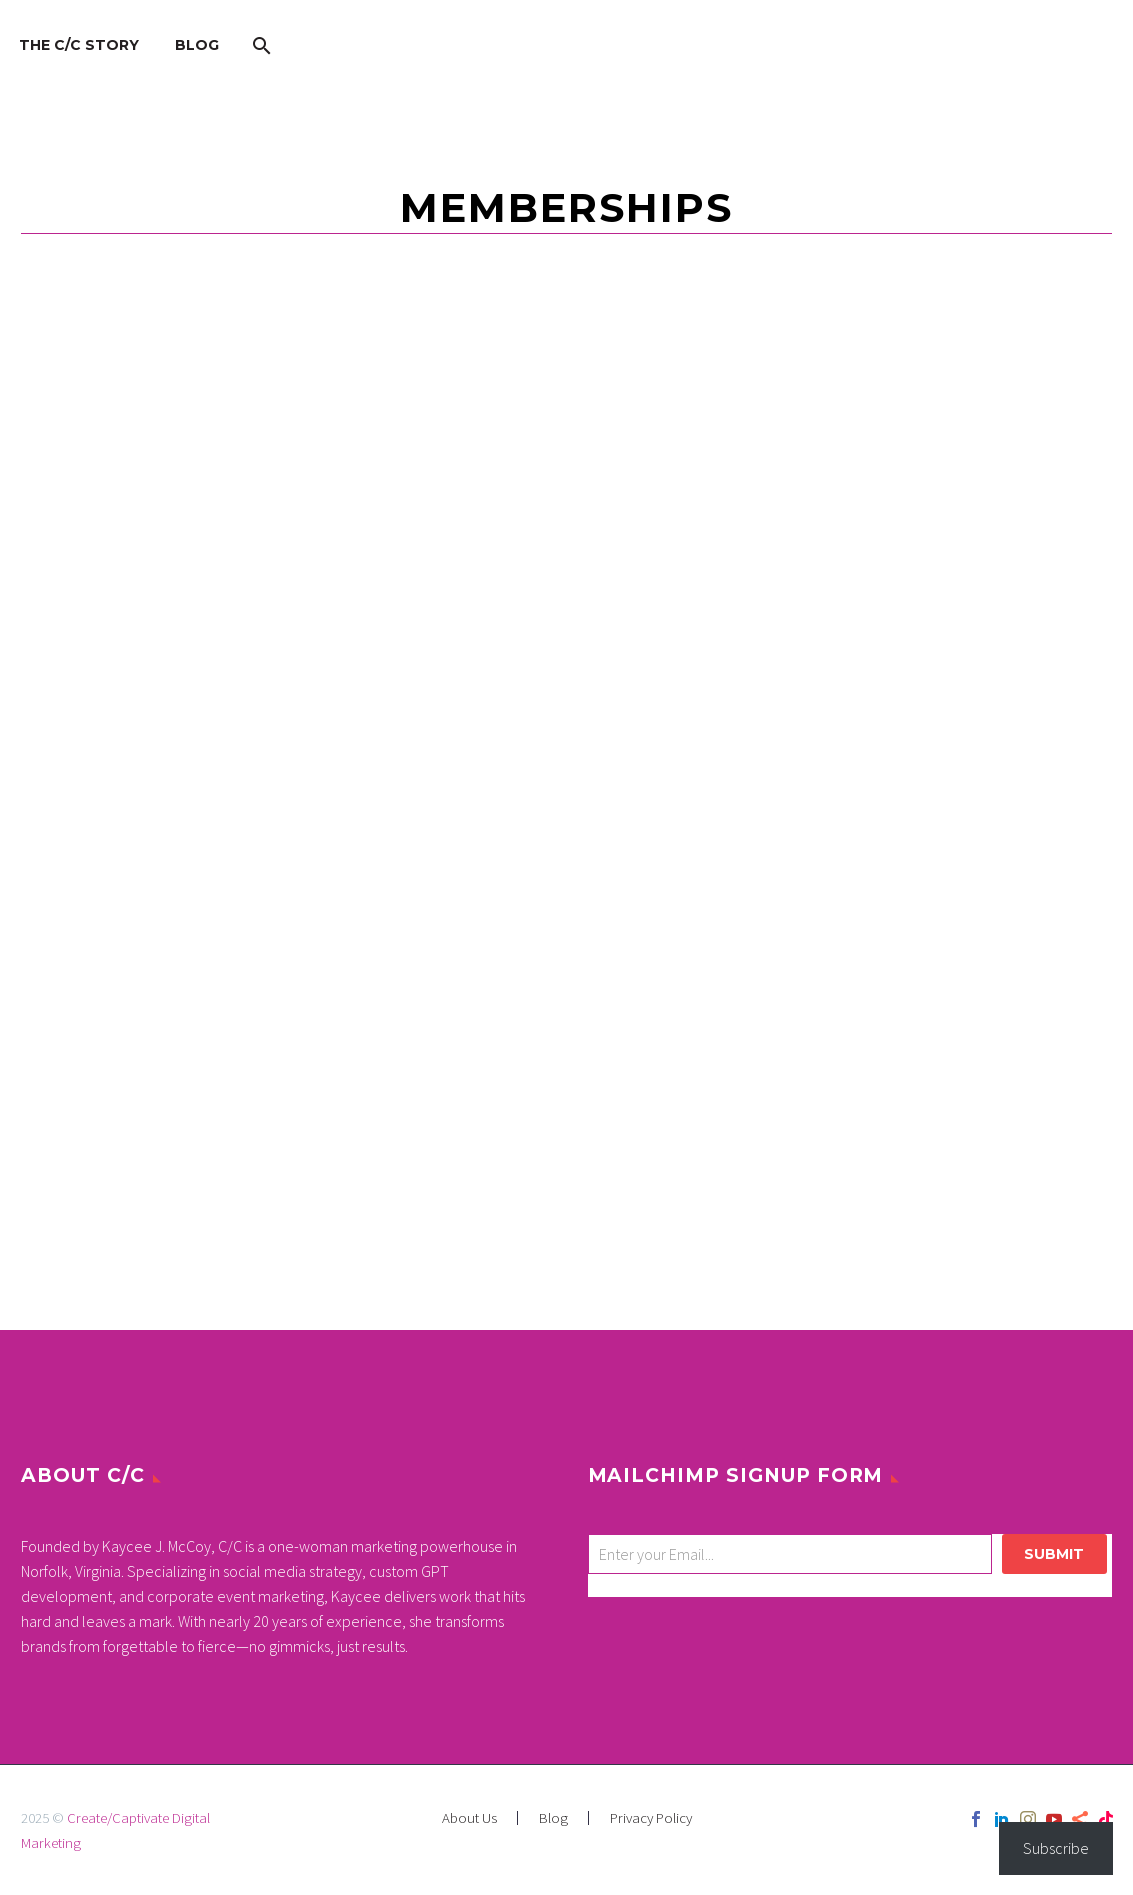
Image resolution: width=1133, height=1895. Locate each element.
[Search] (259, 45)
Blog (197, 45)
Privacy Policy (651, 1818)
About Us (469, 1818)
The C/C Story (79, 45)
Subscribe (1056, 1848)
